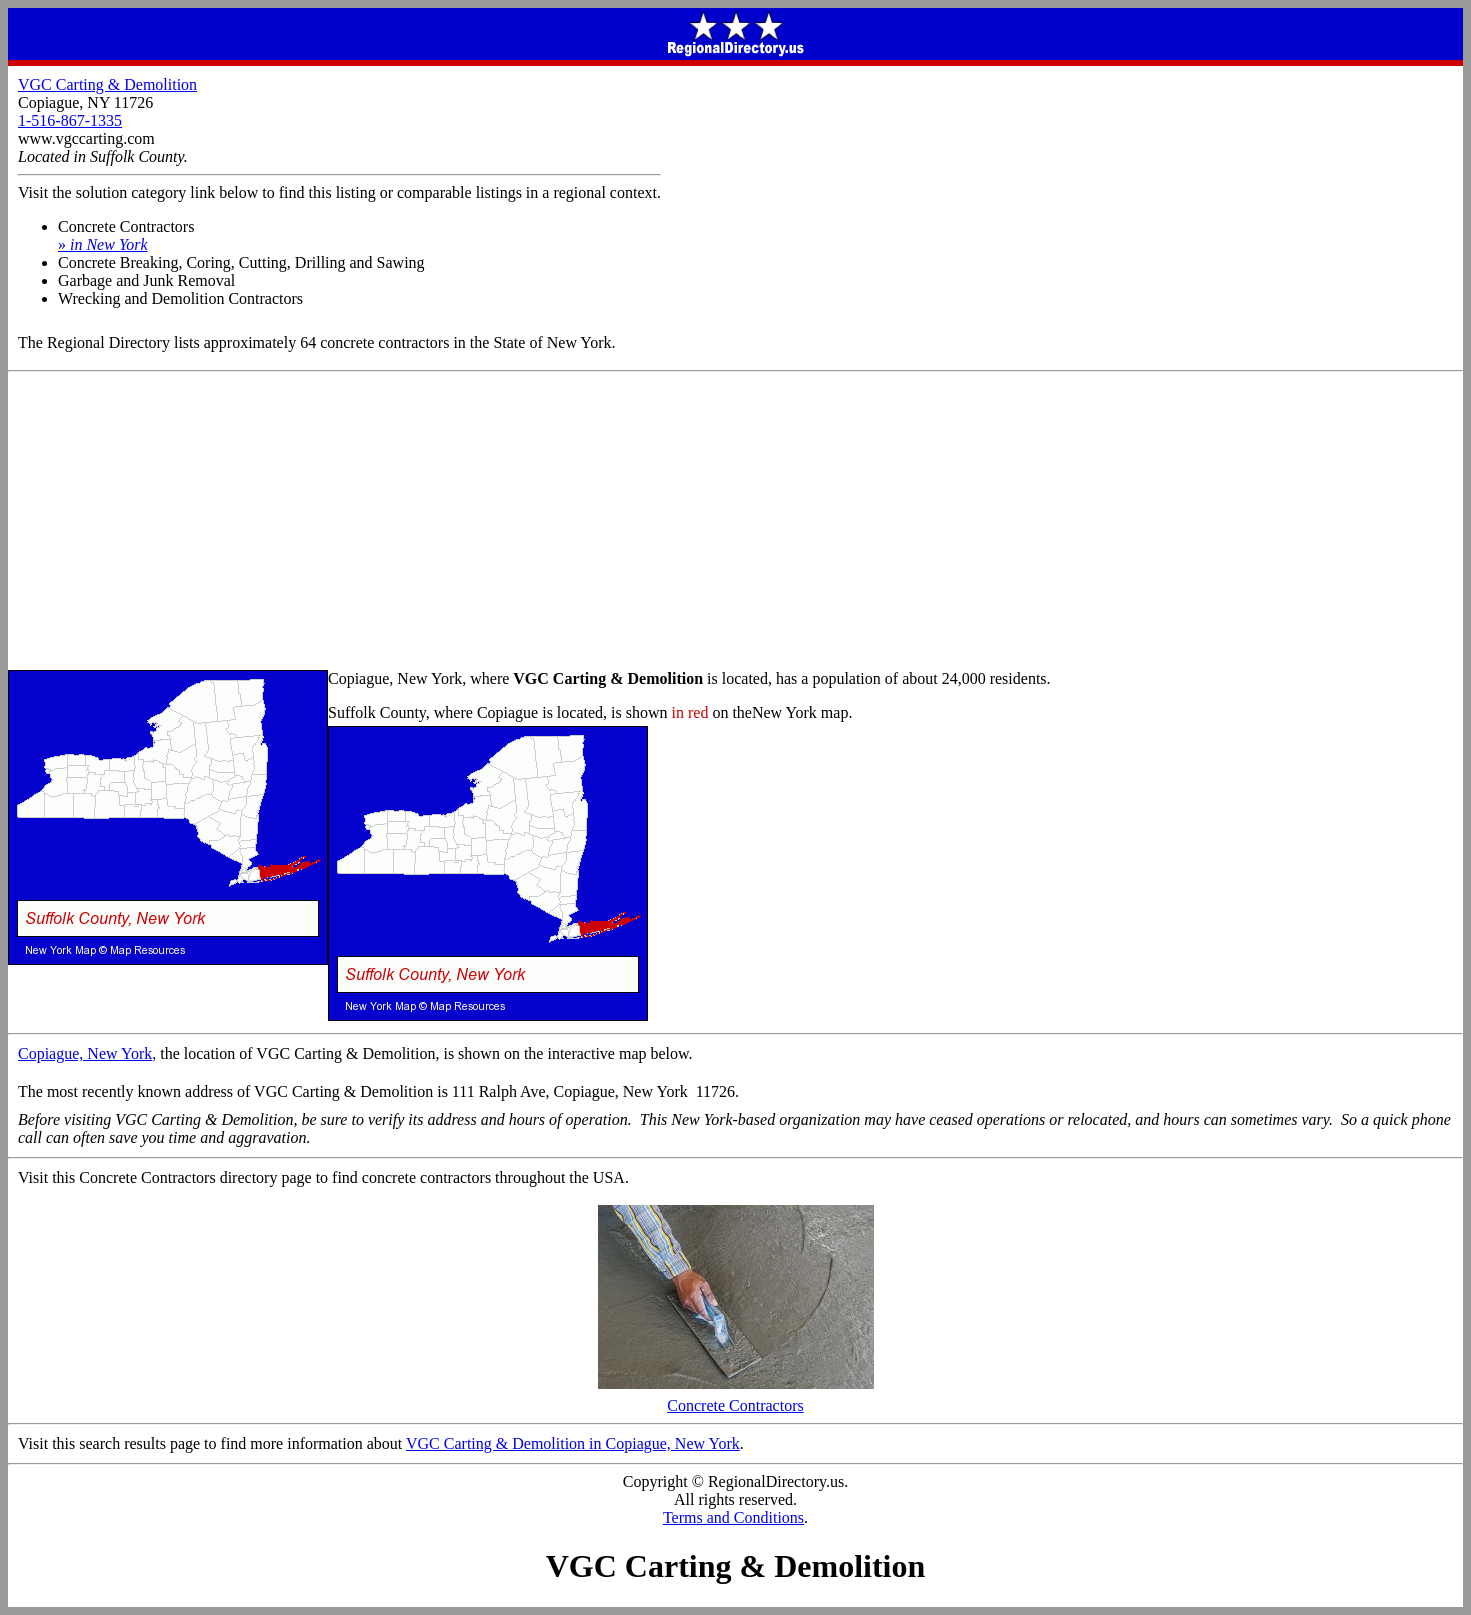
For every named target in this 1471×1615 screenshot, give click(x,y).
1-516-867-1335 (70, 120)
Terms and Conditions (733, 1517)
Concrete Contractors (736, 1398)
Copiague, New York (85, 1053)
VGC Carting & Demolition (107, 84)
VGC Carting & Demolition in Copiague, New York (573, 1443)
